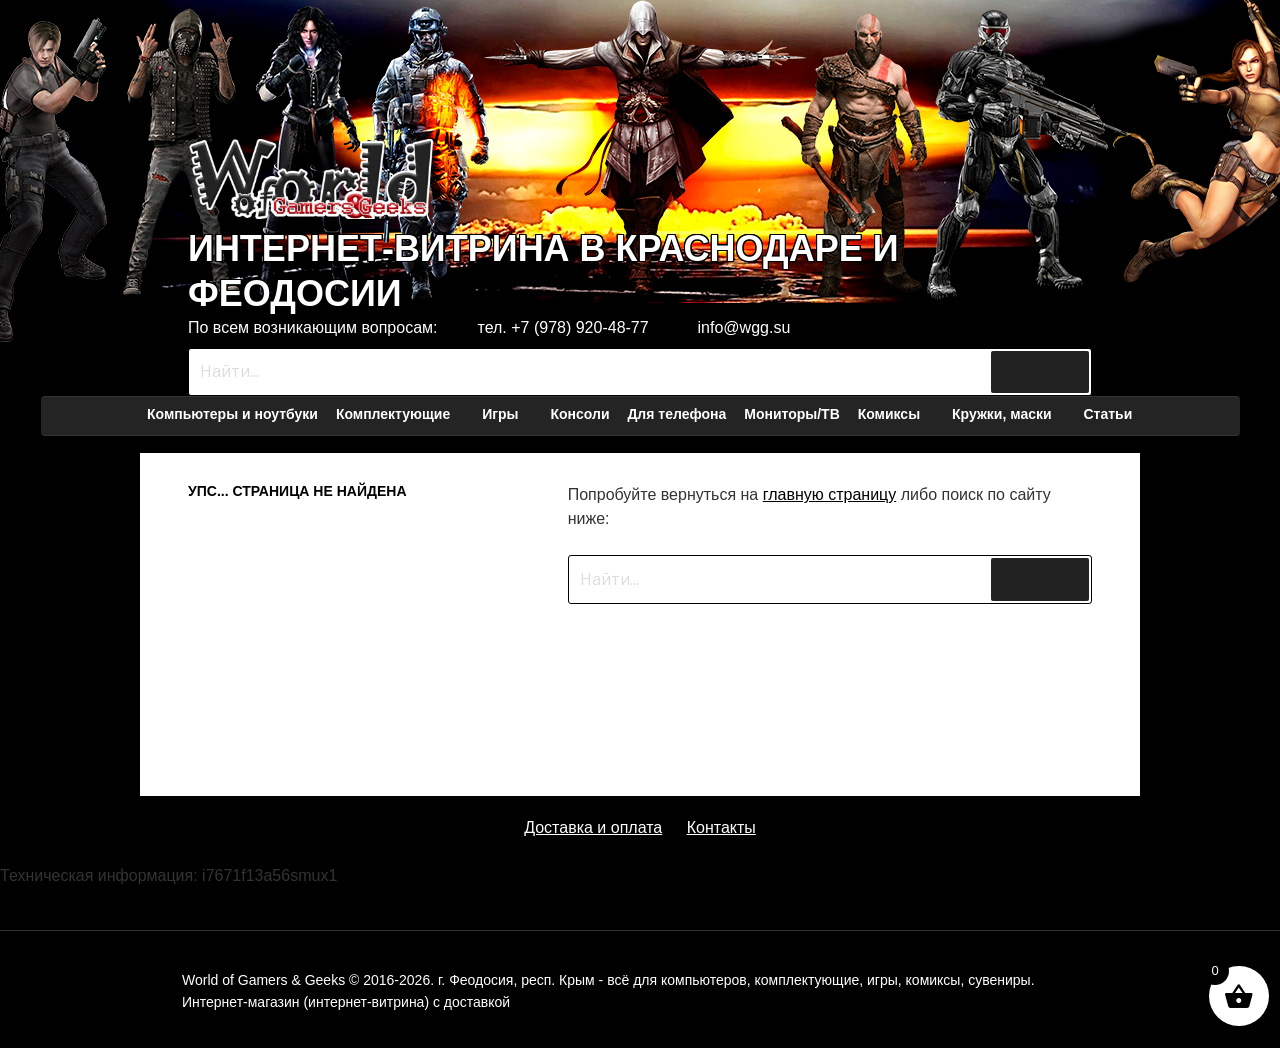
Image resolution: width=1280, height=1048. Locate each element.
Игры (509, 414)
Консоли (579, 414)
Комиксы (898, 414)
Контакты (721, 827)
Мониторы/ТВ (792, 414)
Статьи (1107, 414)
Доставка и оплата (593, 827)
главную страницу (830, 494)
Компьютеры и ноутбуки (232, 414)
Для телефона (676, 414)
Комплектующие (402, 414)
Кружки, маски (1011, 414)
